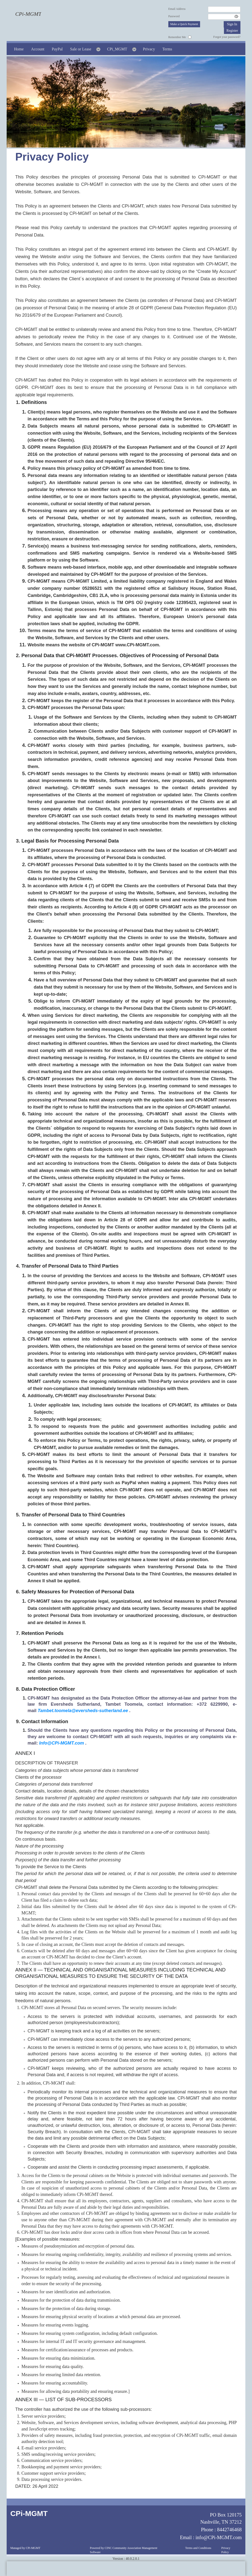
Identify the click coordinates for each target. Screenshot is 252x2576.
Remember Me (177, 37)
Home (19, 49)
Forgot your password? (226, 37)
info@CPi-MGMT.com (219, 2537)
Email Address (177, 9)
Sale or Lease (80, 49)
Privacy (149, 49)
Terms (167, 49)
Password (174, 16)
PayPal (57, 49)
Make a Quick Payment (184, 24)
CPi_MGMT (117, 49)
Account (37, 49)
